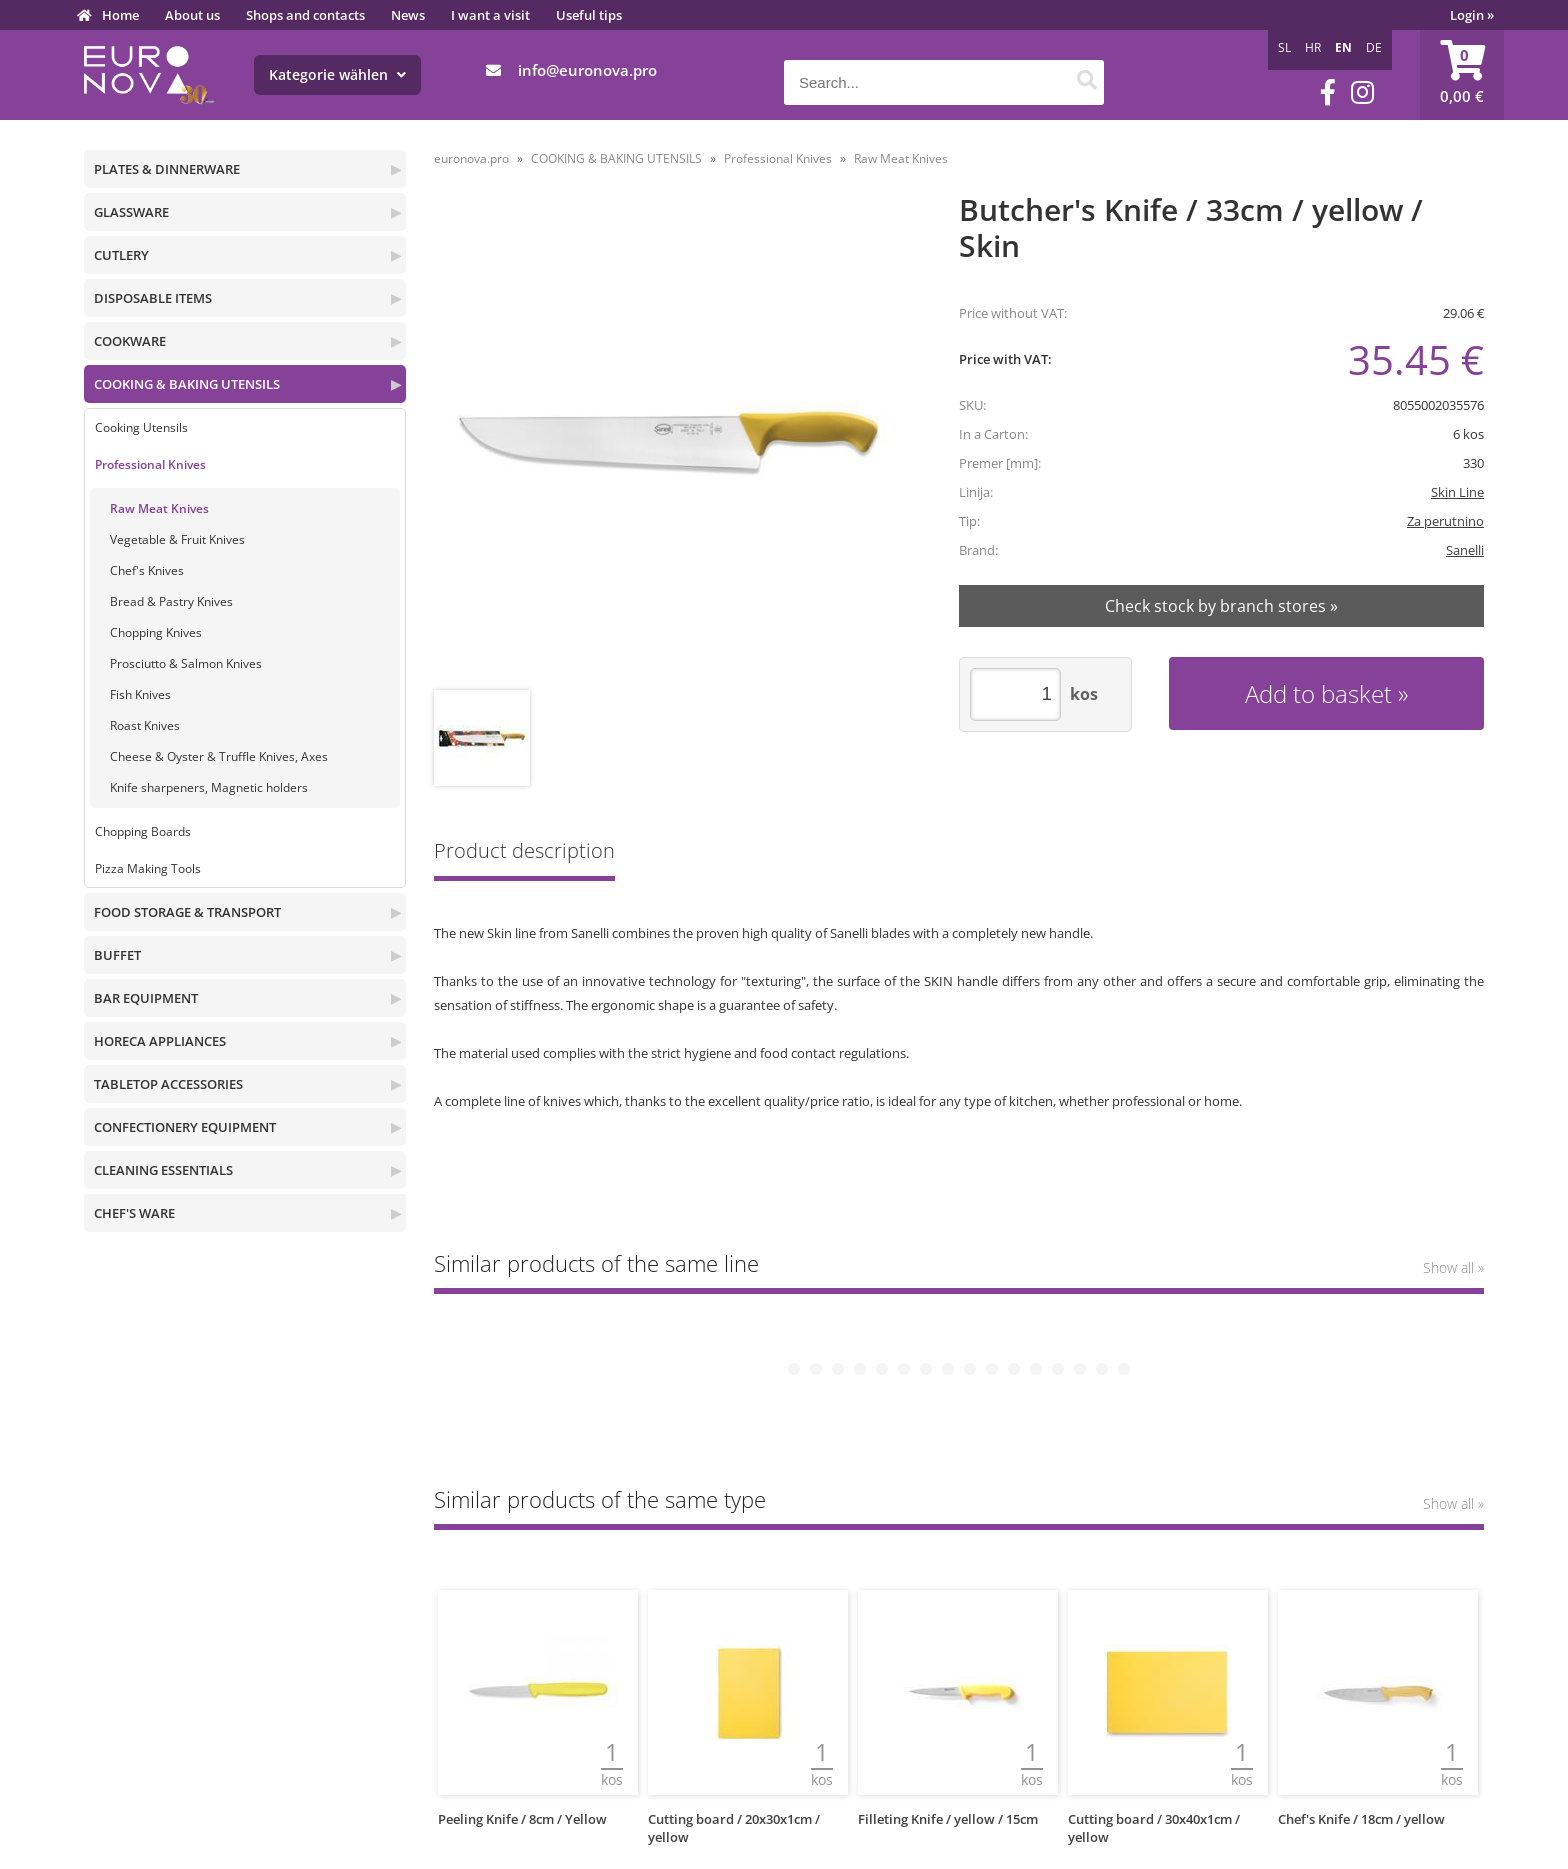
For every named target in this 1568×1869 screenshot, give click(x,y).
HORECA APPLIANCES (160, 1041)
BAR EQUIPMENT (146, 998)
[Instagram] (1362, 92)
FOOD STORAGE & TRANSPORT (187, 912)
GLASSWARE (131, 212)
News (408, 15)
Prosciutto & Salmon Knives (186, 663)
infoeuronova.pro (587, 70)
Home (120, 15)
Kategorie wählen (337, 74)
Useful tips (589, 15)
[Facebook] (1328, 92)
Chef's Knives (147, 570)
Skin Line (1457, 492)
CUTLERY (121, 255)
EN (1343, 47)
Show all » (1453, 1267)
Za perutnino (1445, 521)
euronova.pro (471, 158)
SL (1284, 47)
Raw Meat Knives (159, 508)
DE (1374, 47)
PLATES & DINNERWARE (167, 169)
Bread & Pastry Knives (171, 601)
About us (192, 15)
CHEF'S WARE (134, 1213)
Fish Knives (140, 694)
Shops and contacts (305, 15)
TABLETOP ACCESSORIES (168, 1084)
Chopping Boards (143, 831)
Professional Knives (150, 464)
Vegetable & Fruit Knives (177, 539)
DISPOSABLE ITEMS (153, 298)
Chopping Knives (156, 632)
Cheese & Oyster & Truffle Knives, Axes (219, 756)
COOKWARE (130, 341)
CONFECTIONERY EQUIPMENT (185, 1127)
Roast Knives (145, 725)
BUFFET (117, 955)
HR (1313, 47)
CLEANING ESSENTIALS (163, 1170)
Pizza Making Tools (148, 868)
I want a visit (490, 15)
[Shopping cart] (1462, 75)
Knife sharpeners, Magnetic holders (209, 787)
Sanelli (1465, 550)
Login (1472, 15)
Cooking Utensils (141, 427)
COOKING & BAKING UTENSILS (187, 384)
